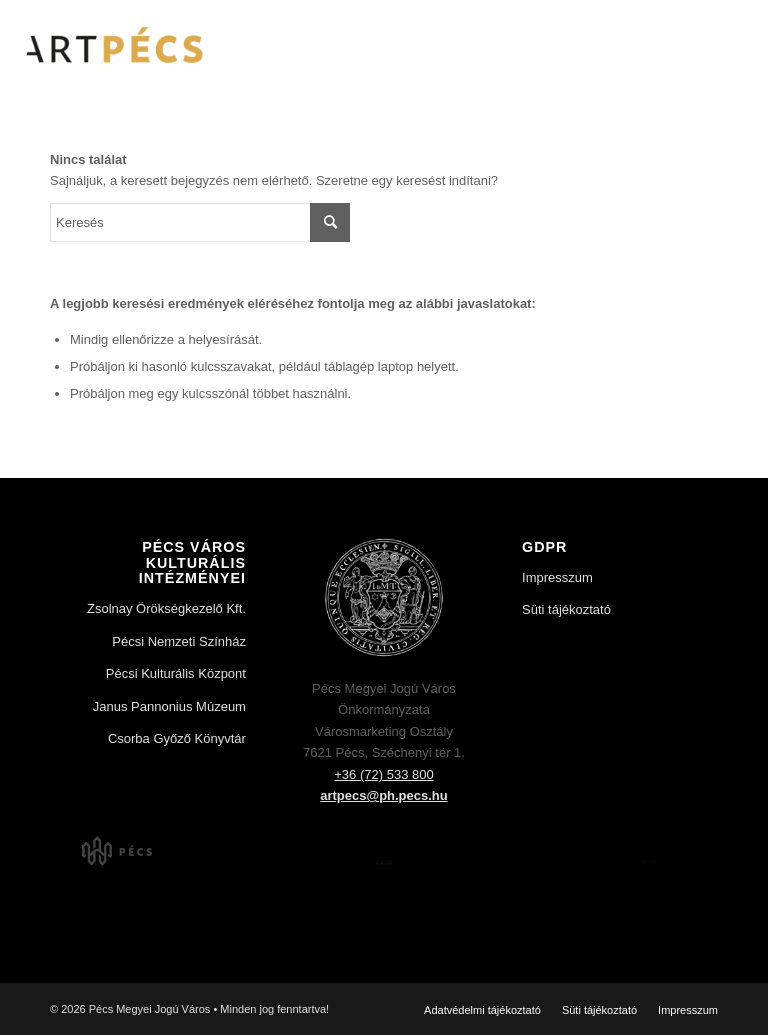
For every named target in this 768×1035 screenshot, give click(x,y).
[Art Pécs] (112, 45)
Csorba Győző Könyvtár (177, 738)
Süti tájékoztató (566, 609)
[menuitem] (482, 1010)
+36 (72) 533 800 (383, 774)
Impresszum (557, 577)
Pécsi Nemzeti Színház (179, 641)
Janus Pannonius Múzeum (169, 706)
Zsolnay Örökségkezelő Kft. (166, 608)
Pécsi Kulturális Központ (176, 673)
